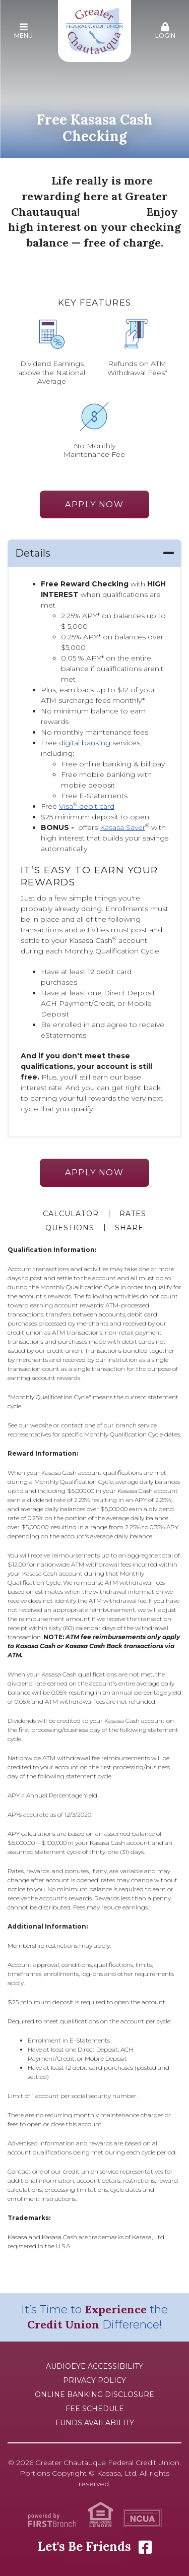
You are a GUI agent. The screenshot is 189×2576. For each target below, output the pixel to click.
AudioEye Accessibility (94, 2366)
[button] (23, 31)
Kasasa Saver (122, 827)
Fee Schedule (95, 2408)
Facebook (145, 2547)
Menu (24, 30)
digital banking (84, 742)
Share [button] (129, 1227)
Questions (69, 1227)
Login (165, 30)
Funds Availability (94, 2422)
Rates (132, 1213)
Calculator (71, 1213)
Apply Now (94, 504)
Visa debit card (86, 806)
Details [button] (32, 553)
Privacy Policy (94, 2380)
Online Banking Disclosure (94, 2394)
